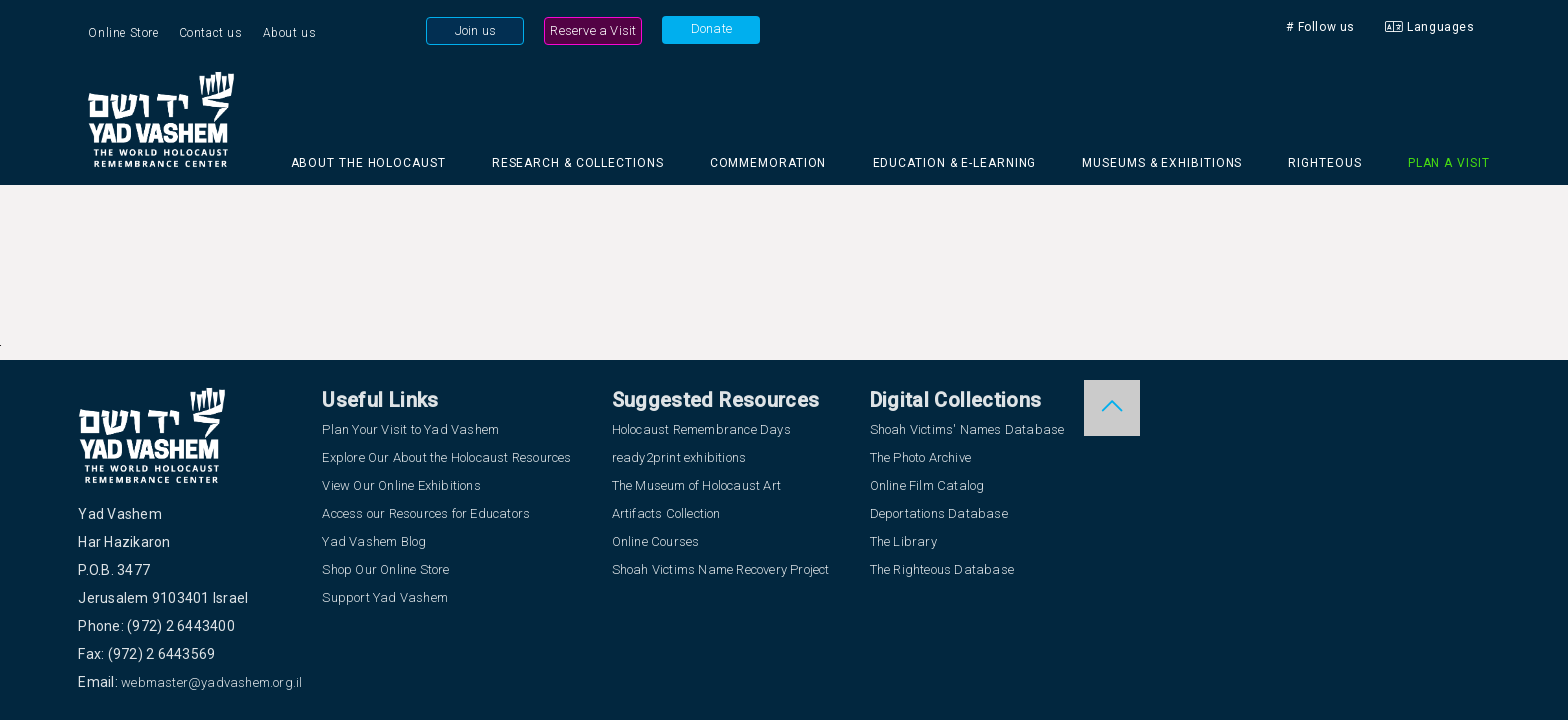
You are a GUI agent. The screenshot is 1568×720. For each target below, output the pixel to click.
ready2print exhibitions (679, 457)
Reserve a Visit (593, 30)
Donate (711, 28)
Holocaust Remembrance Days (701, 429)
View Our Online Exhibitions (401, 485)
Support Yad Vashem (385, 597)
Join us (475, 30)
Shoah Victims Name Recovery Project (721, 569)
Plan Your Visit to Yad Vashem (410, 429)
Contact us (211, 33)
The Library (903, 541)
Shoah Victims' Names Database (967, 429)
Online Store (123, 33)
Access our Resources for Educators (426, 513)
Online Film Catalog (927, 485)
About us (290, 33)
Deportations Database (939, 513)
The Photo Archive (920, 457)
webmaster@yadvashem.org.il (211, 682)
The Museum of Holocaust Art (696, 485)
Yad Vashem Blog (374, 541)
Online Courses (656, 541)
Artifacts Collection (666, 513)
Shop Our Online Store (385, 569)
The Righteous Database (942, 569)
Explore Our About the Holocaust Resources (446, 457)
